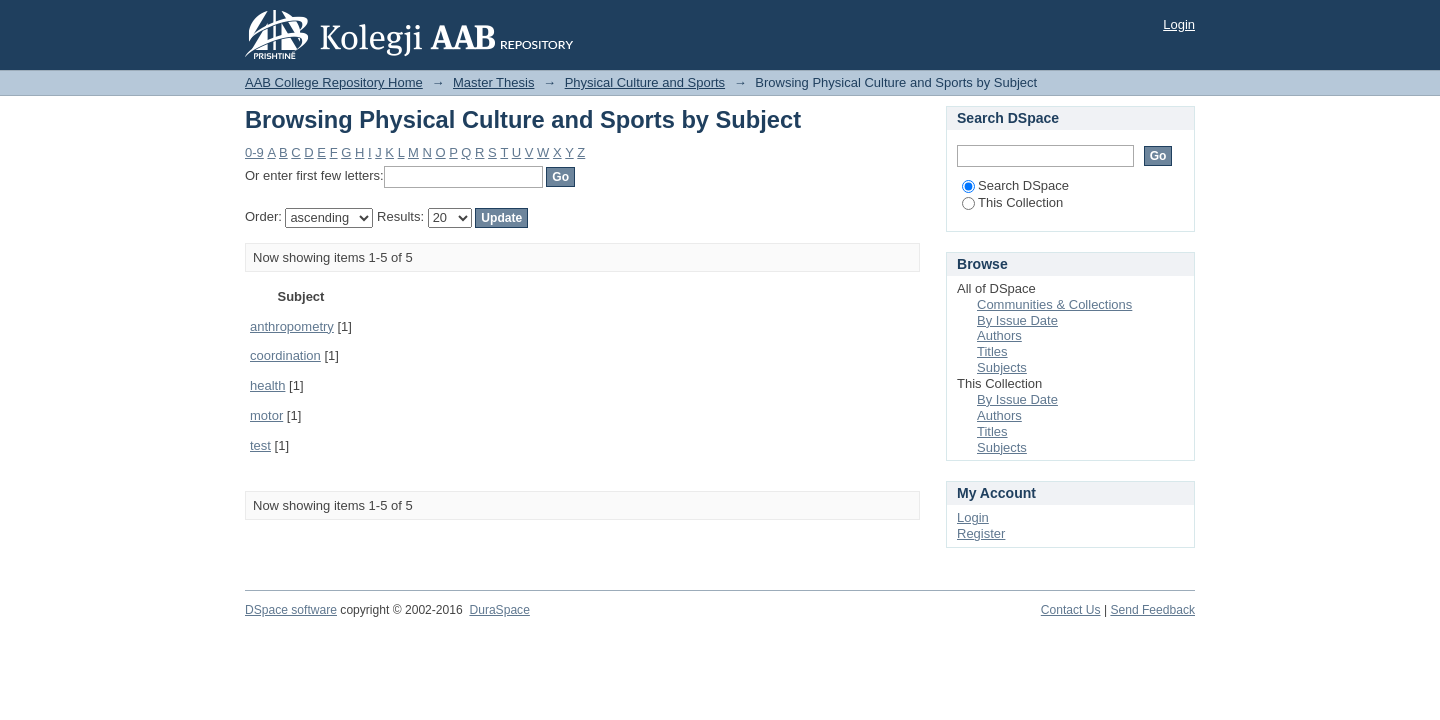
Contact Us (1071, 610)
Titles (992, 351)
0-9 (254, 152)
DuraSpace (499, 610)
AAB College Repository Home (334, 82)
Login (1179, 24)
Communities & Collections (1054, 304)
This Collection (1012, 202)
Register (981, 533)
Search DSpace (1015, 185)
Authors (999, 335)
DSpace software (291, 610)
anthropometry (292, 326)
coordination (285, 355)
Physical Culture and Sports (645, 82)
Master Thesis (493, 82)
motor (266, 415)
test (260, 445)
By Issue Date (1017, 320)
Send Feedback (1152, 610)
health (267, 385)
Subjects (1002, 367)
